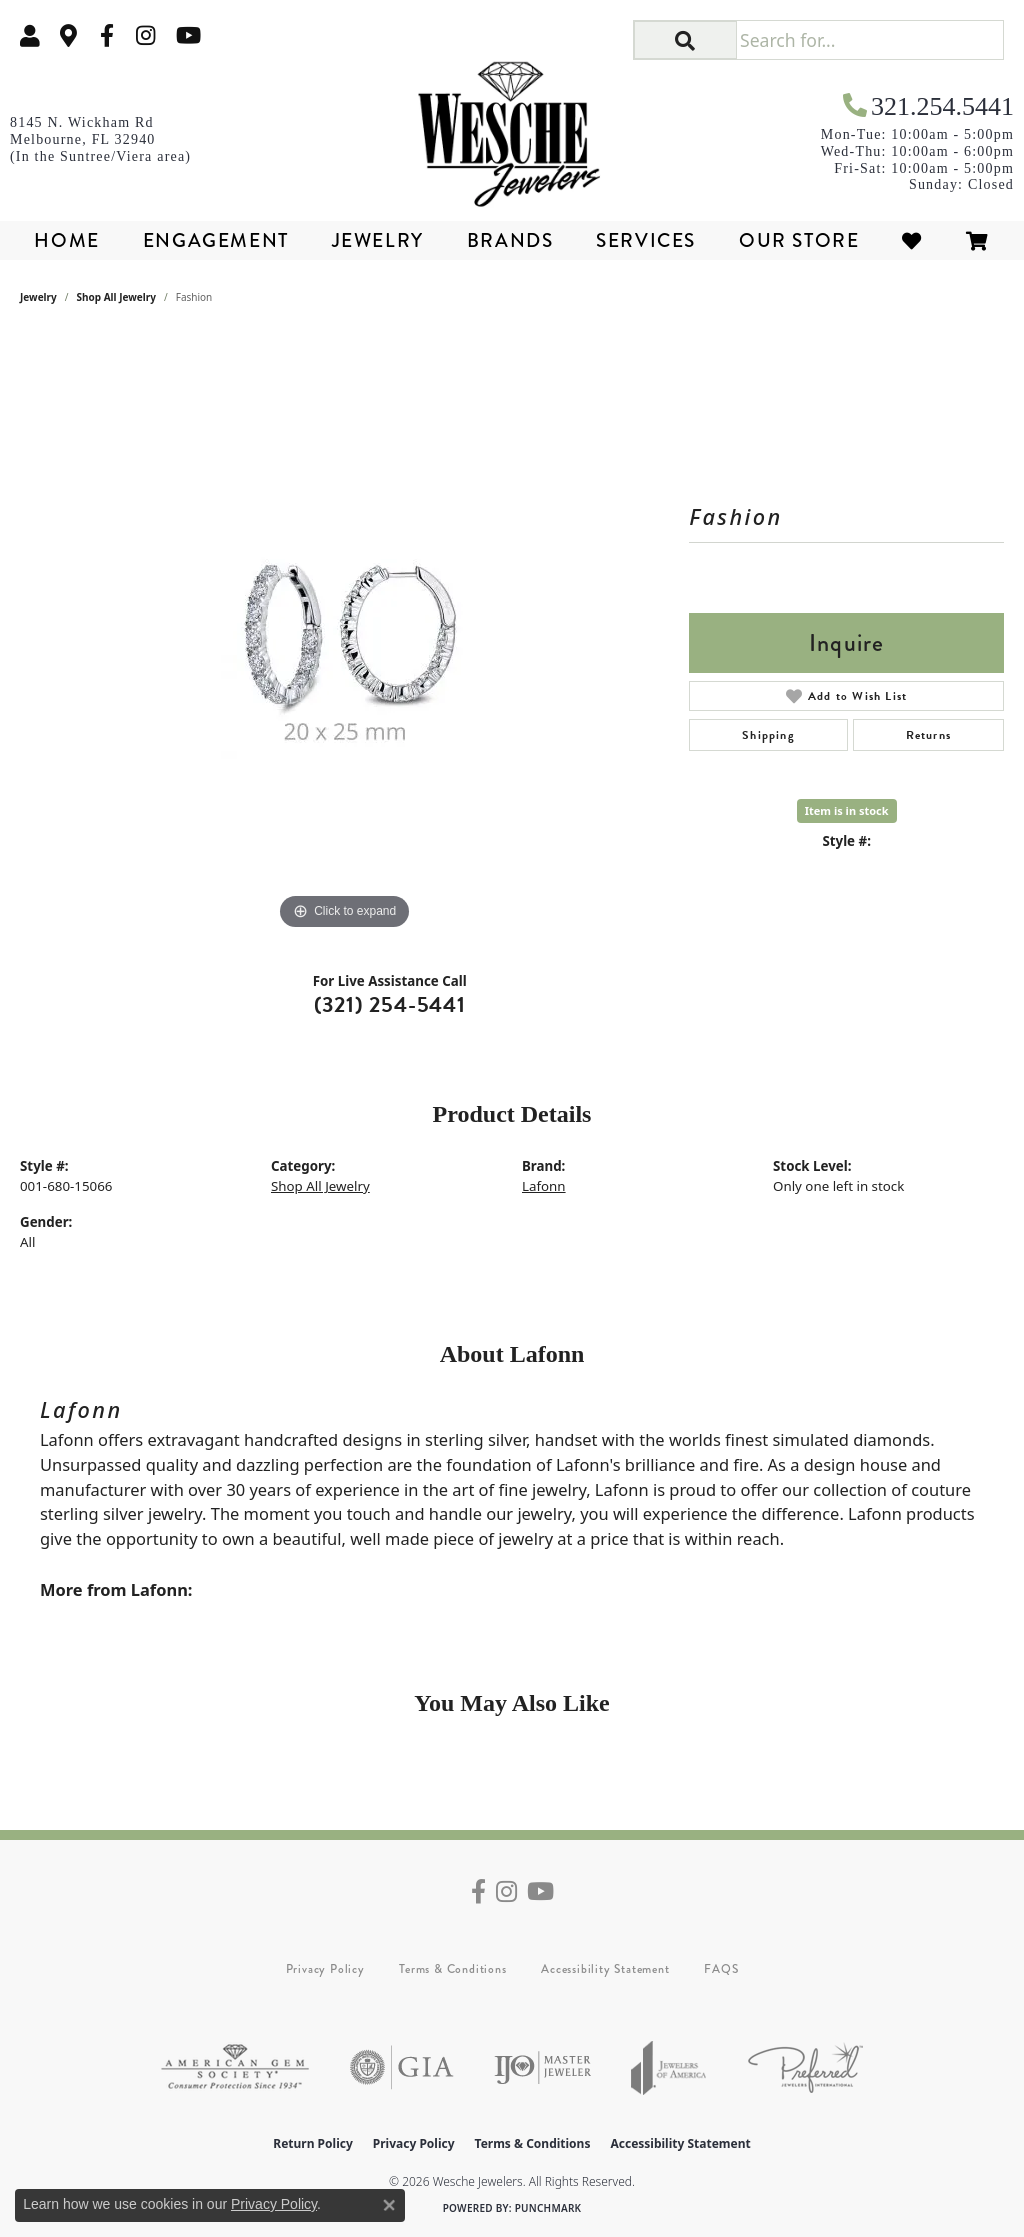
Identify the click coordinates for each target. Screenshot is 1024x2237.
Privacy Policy (325, 1969)
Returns (928, 735)
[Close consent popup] (389, 2205)
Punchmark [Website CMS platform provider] (548, 2208)
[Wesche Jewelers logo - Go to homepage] (511, 128)
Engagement (216, 240)
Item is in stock (847, 810)
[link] (69, 35)
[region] (345, 635)
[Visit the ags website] (235, 2067)
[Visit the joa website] (669, 2067)
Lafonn (544, 1186)
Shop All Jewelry (116, 297)
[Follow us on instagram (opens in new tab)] (146, 35)
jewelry (38, 297)
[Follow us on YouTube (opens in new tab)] (188, 35)
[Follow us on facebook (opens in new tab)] (107, 35)
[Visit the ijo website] (542, 2067)
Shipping (768, 735)
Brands (510, 240)
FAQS (721, 1969)
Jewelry (378, 240)
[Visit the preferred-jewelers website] (805, 2067)
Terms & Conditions (452, 1969)
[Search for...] (869, 40)
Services (646, 240)
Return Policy (313, 2143)
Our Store (799, 240)
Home (66, 240)
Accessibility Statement (605, 1969)
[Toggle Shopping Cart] (978, 240)
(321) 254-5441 (390, 1004)
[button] (30, 35)
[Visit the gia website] (402, 2067)
